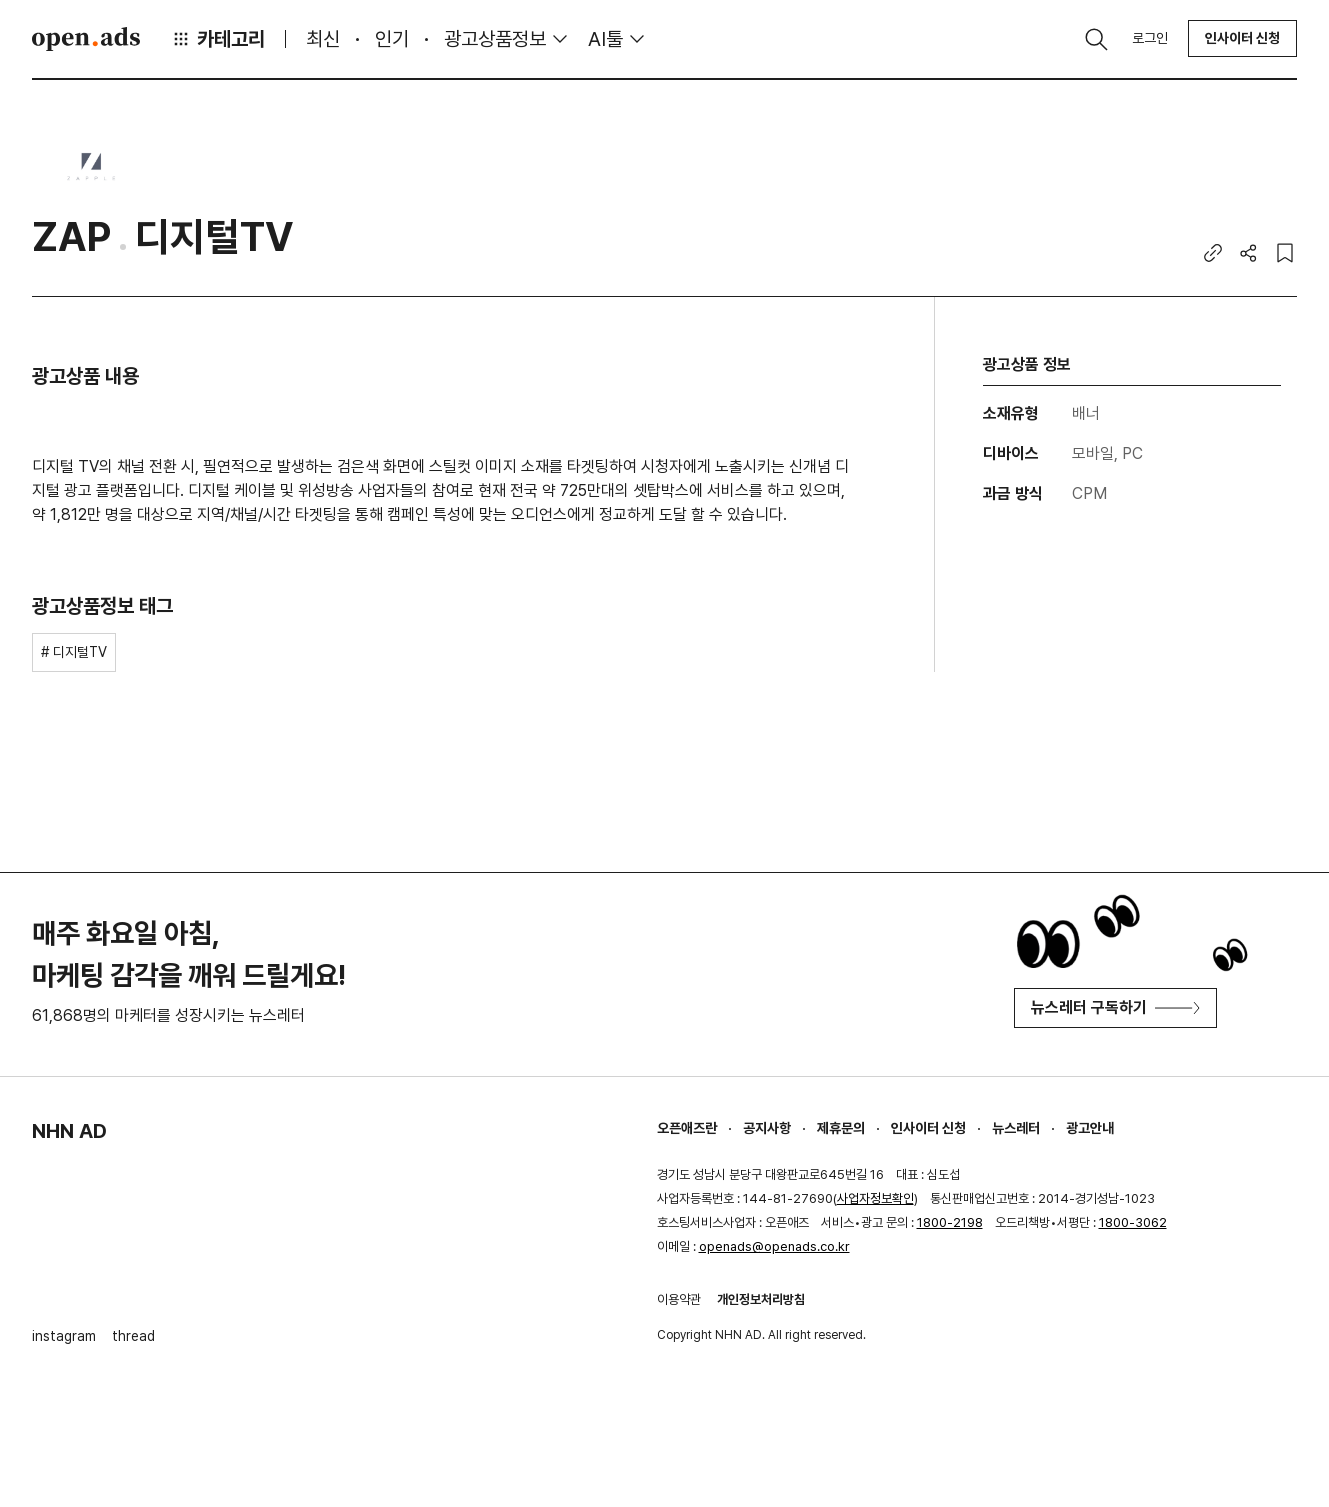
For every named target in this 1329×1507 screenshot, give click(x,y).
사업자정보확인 (875, 1198)
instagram (64, 1336)
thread (133, 1336)
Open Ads (86, 39)
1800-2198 (950, 1222)
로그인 (1150, 38)
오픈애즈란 (687, 1128)
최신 (323, 39)
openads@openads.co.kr (774, 1246)
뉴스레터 (1016, 1128)
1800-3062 (1133, 1222)
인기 (392, 39)
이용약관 (679, 1299)
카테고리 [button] (218, 39)
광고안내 (1090, 1128)
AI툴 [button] (605, 39)
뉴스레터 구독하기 (1115, 1007)
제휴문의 (841, 1128)
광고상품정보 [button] (495, 39)
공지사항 (767, 1128)
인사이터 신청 (1242, 38)
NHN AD (69, 1131)
